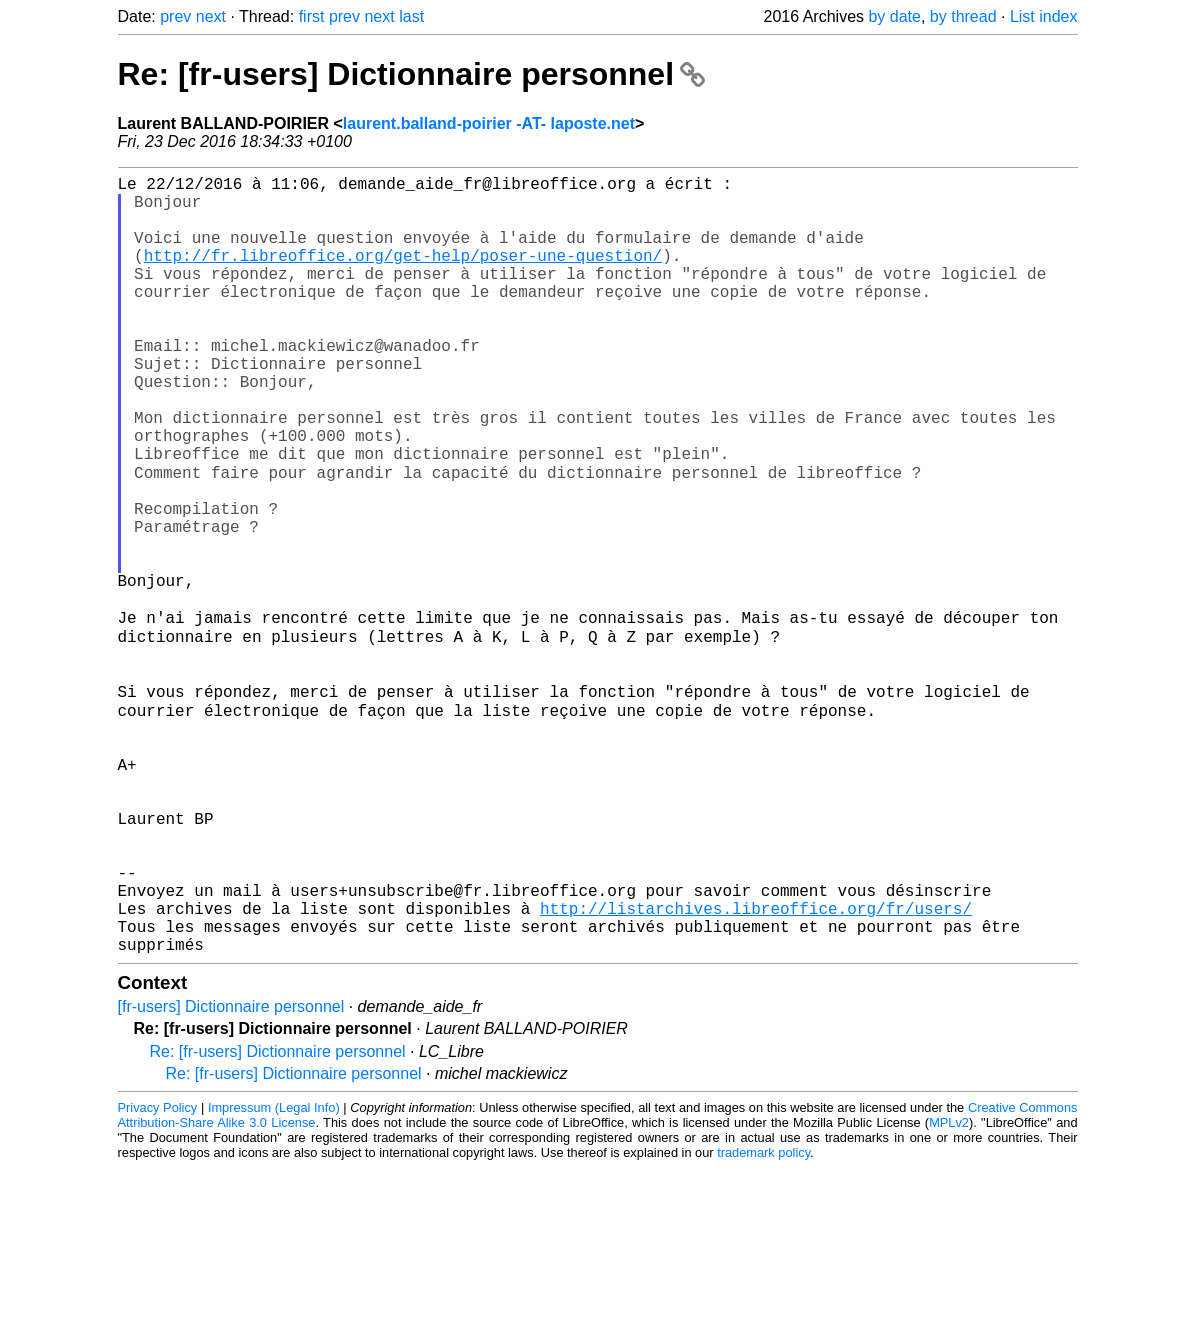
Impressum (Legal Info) (274, 1274)
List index (1044, 16)
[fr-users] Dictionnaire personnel (231, 1173)
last (411, 16)
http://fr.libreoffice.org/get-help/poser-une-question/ (403, 275)
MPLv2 (949, 1289)
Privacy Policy (158, 1274)
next (211, 16)
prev (175, 16)
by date (894, 16)
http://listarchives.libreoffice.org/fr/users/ (756, 1067)
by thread (963, 16)
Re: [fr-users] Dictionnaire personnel (411, 74)
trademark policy (763, 1319)
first (312, 16)
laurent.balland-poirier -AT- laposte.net (489, 123)
